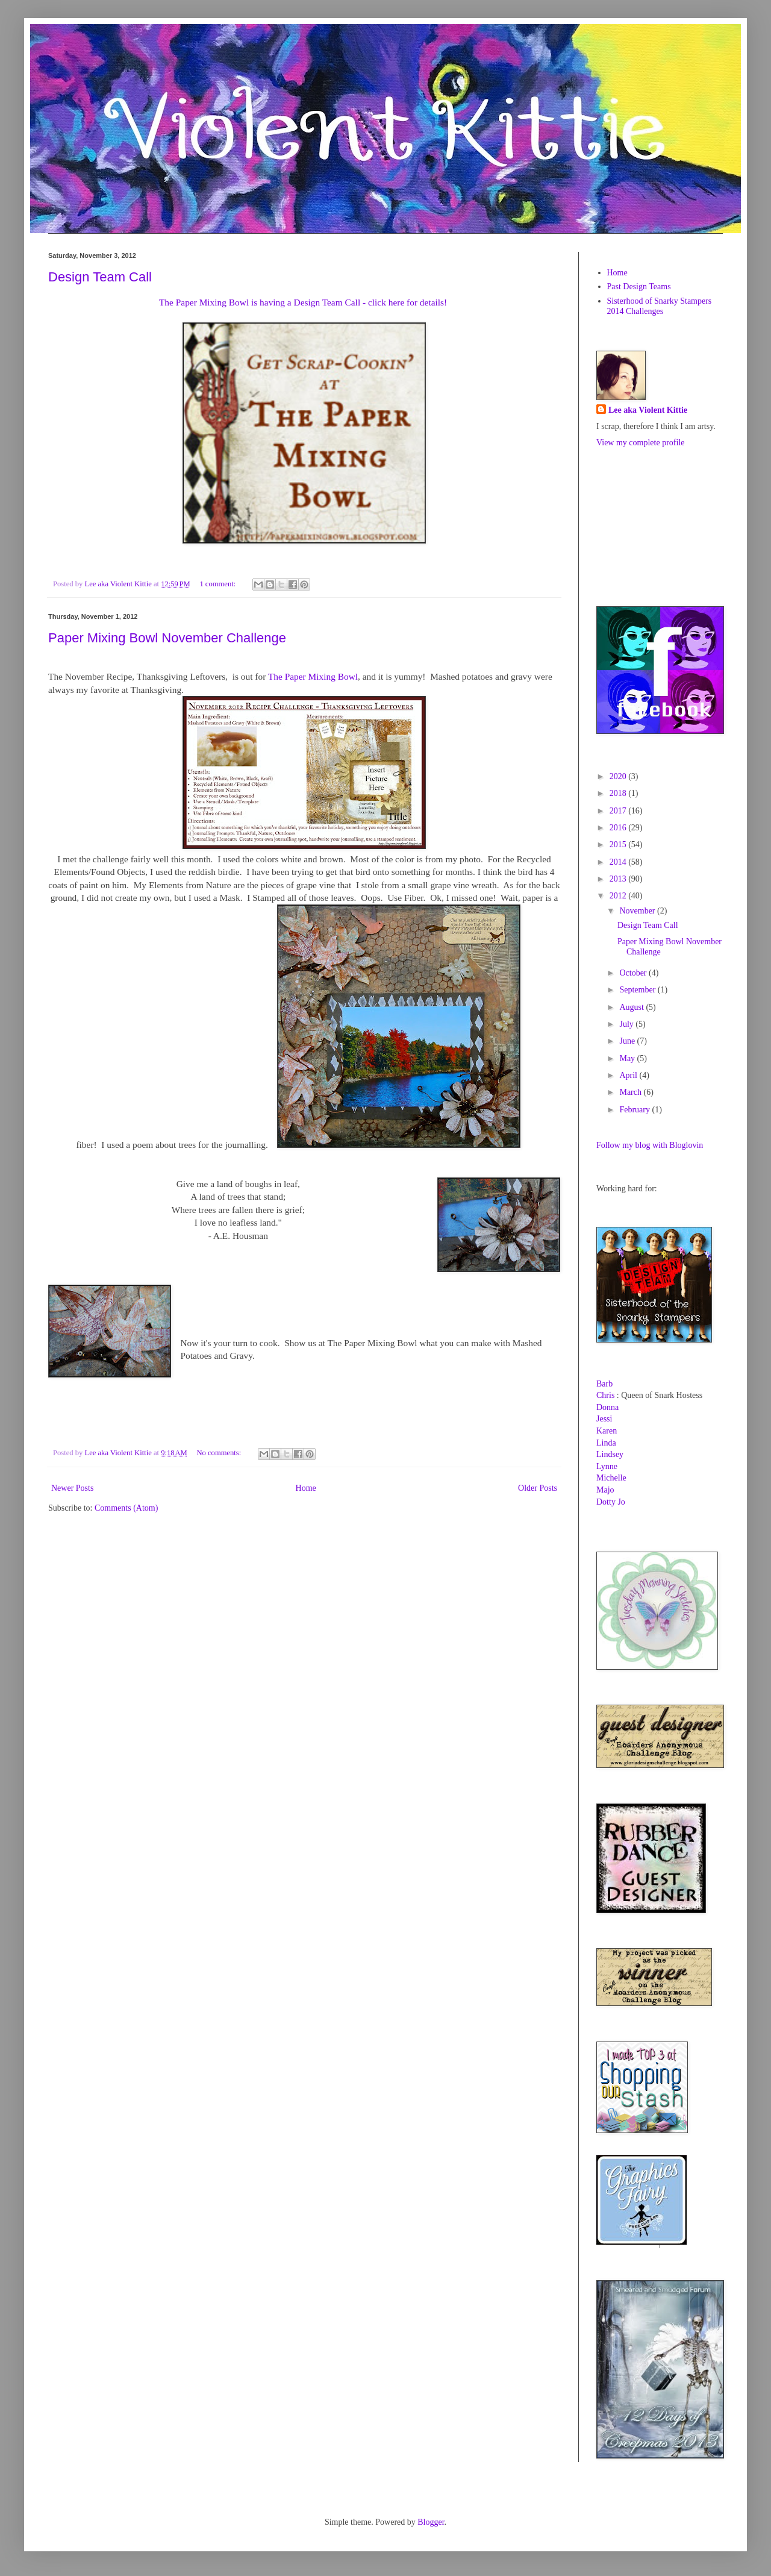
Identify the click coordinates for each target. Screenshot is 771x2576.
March (631, 1092)
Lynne (606, 1466)
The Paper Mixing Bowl (313, 676)
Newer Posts (72, 1488)
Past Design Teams (639, 286)
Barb (604, 1383)
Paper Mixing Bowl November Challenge (167, 637)
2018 (619, 793)
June (628, 1040)
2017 (619, 810)
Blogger (430, 2522)
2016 (619, 827)
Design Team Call (100, 276)
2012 (619, 895)
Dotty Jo (610, 1501)
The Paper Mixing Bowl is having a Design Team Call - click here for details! (303, 302)
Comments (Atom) (126, 1507)
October (634, 972)
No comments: (219, 1453)
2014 (619, 862)
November (638, 910)
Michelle (611, 1477)
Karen (606, 1430)
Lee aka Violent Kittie (647, 410)
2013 (619, 878)
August (632, 1007)
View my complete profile (640, 442)
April (629, 1075)
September (638, 989)
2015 (619, 844)
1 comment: (218, 584)
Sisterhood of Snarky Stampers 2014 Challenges (659, 306)
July (627, 1024)
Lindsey (609, 1454)
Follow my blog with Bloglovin (649, 1145)
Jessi (604, 1418)
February (635, 1109)
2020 (619, 776)
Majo (605, 1489)
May (628, 1058)
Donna (607, 1407)
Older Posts (537, 1488)
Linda (606, 1442)
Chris (605, 1395)
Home (306, 1488)
